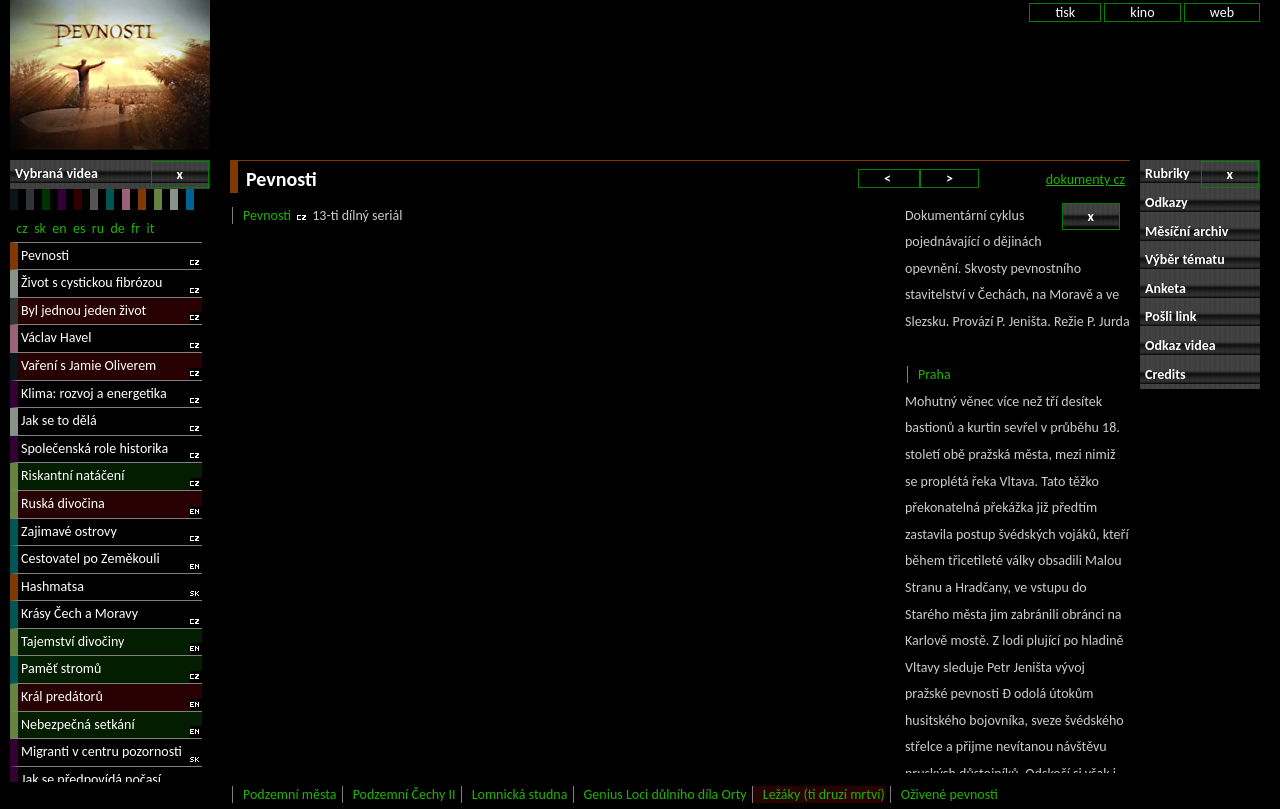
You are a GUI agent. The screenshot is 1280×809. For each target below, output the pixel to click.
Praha (934, 374)
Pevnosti (267, 215)
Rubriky (1202, 174)
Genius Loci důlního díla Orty (665, 794)
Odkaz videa (1180, 345)
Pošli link (1171, 316)
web (1222, 12)
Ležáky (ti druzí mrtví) (824, 794)
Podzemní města (289, 794)
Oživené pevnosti (949, 794)
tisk (1065, 12)
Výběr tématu (1185, 259)
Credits (1165, 374)
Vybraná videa (112, 174)
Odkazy (1166, 202)
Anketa (1165, 288)
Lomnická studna (520, 794)
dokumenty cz (1085, 179)
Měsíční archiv (1186, 231)
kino (1142, 12)
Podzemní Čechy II (404, 794)
